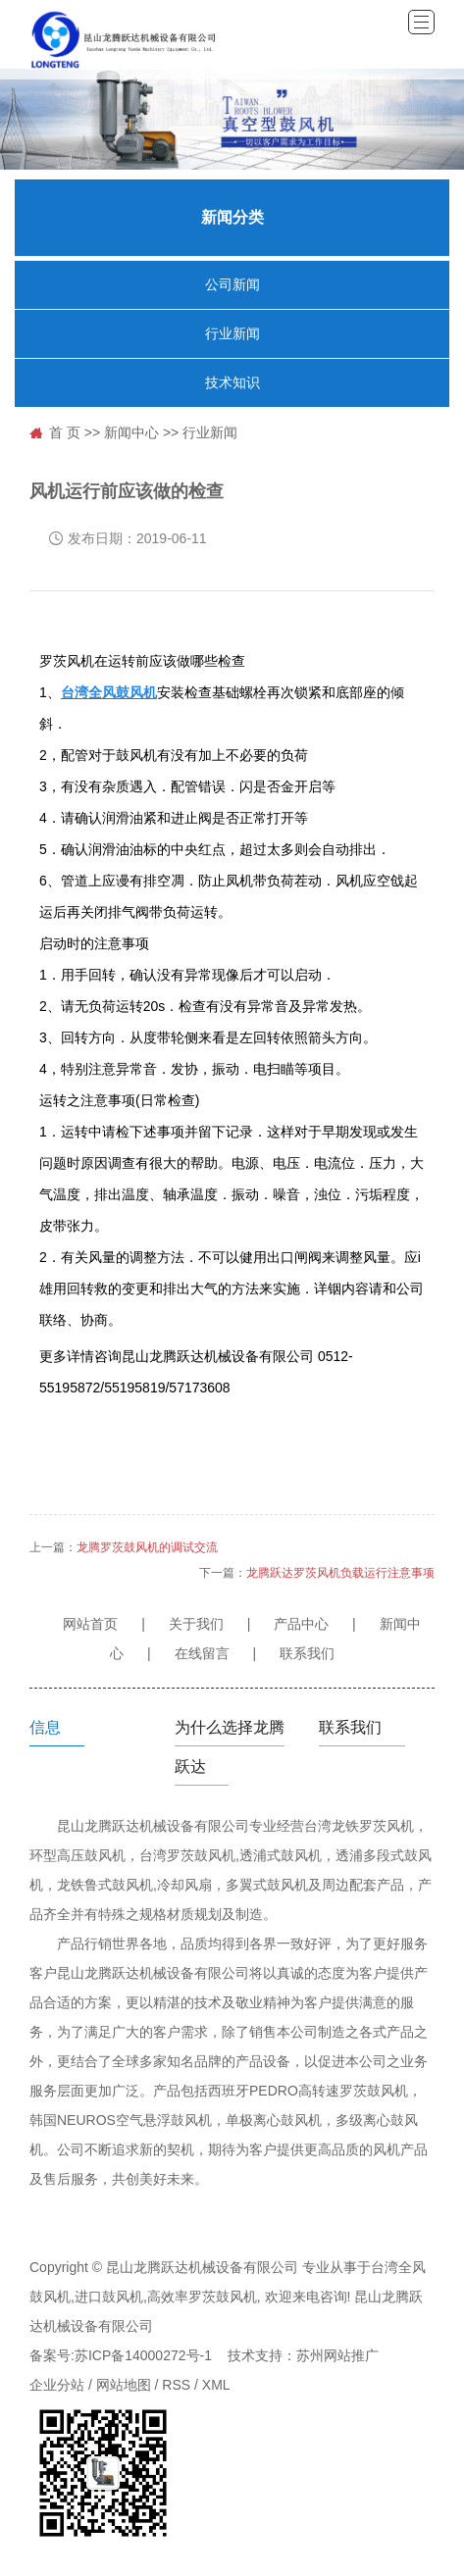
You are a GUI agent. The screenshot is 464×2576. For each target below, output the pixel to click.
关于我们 (196, 1624)
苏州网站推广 (337, 2355)
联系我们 (307, 1653)
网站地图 (123, 2385)
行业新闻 (232, 334)
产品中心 (301, 1624)
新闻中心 (131, 432)
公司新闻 (232, 285)
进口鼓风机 (109, 2296)
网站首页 (90, 1624)
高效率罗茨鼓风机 (202, 2296)
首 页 (64, 432)
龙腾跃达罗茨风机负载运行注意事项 (340, 1573)
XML (216, 2385)
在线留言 (202, 1653)
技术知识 (232, 383)
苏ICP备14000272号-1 (143, 2355)
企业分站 (56, 2385)
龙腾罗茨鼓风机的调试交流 (147, 1547)
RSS (176, 2385)
